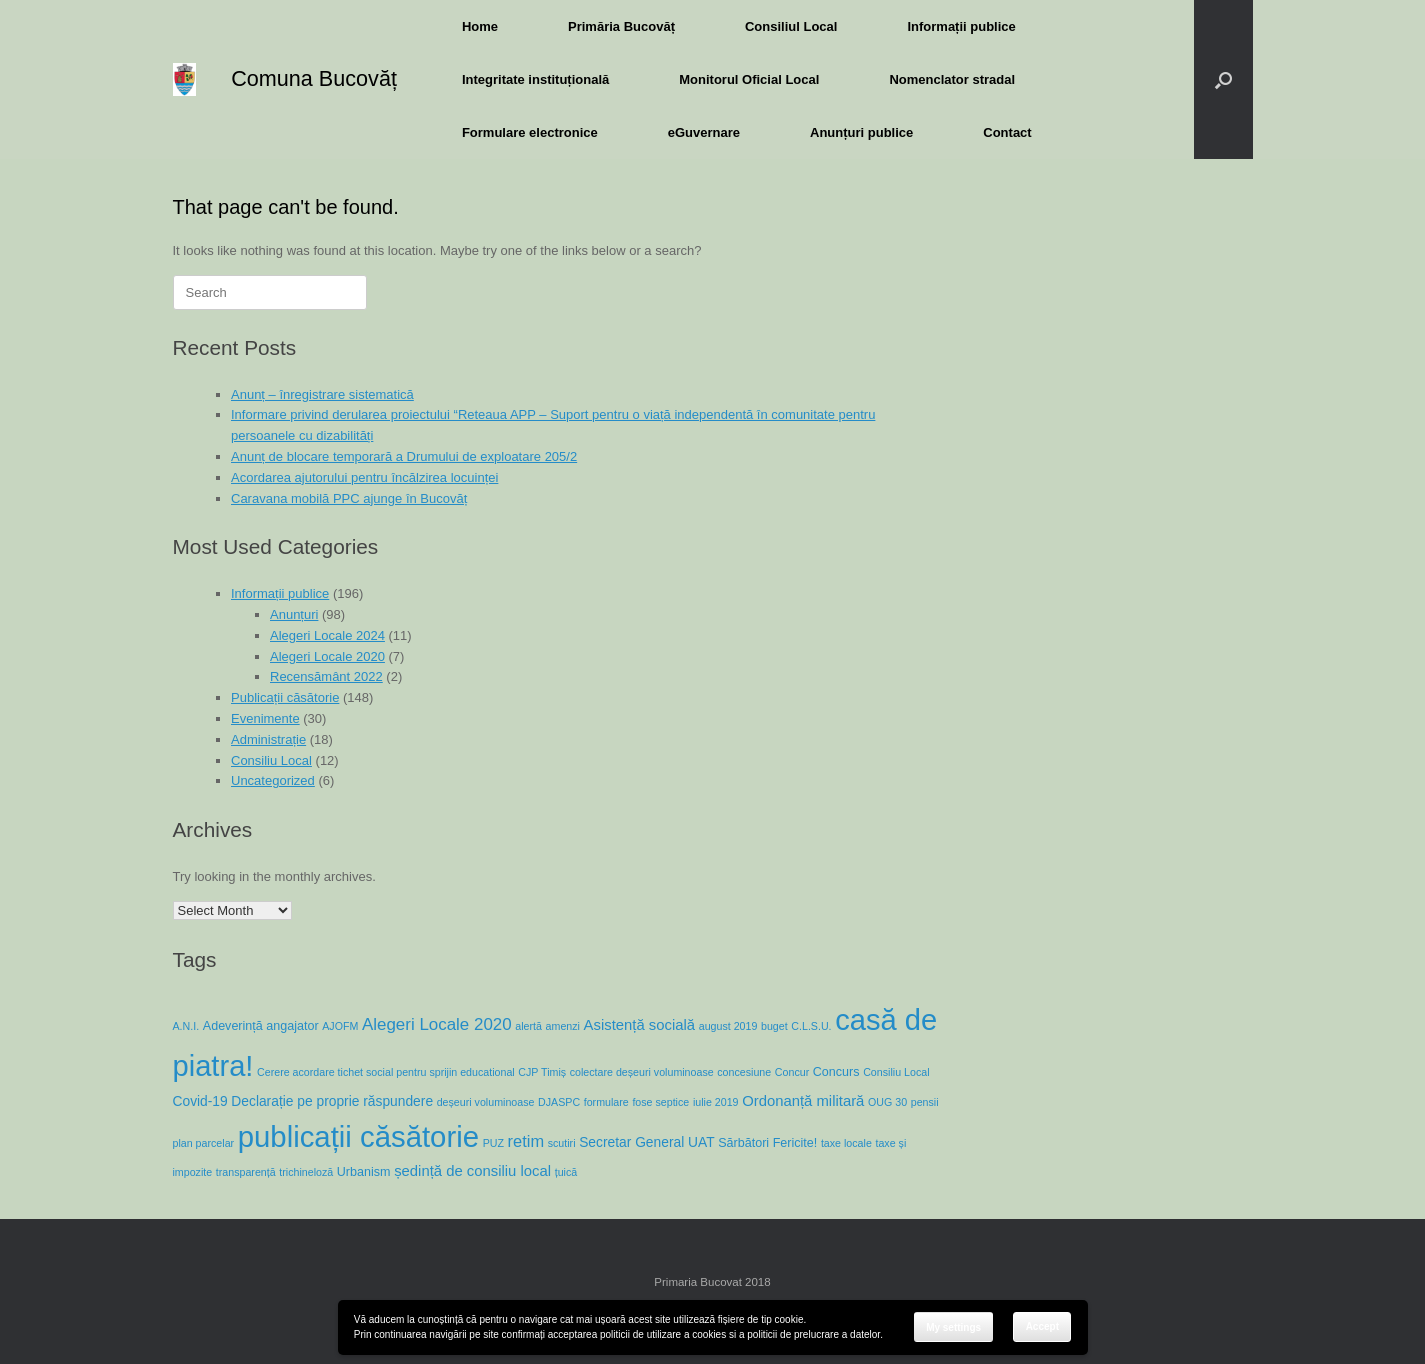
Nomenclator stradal (952, 79)
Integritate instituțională (535, 79)
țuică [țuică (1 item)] (566, 1172)
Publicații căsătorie (285, 697)
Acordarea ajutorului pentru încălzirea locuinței (364, 477)
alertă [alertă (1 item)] (528, 1026)
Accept (1042, 1326)
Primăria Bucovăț (621, 26)
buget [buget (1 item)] (774, 1026)
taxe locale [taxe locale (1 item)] (846, 1143)
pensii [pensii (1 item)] (925, 1102)
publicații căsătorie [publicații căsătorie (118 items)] (358, 1136)
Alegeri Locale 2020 (327, 656)
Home (480, 26)
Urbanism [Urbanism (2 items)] (364, 1172)
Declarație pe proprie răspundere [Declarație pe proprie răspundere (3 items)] (332, 1101)
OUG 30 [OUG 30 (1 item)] (887, 1102)
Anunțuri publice (861, 132)
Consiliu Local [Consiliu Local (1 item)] (896, 1072)
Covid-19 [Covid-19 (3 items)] (200, 1101)
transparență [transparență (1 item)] (246, 1172)
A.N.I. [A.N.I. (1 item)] (186, 1026)
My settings (953, 1327)
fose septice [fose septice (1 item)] (660, 1102)
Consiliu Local (271, 760)
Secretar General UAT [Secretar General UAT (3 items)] (646, 1142)
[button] (1223, 79)
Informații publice (961, 26)
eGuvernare (704, 132)
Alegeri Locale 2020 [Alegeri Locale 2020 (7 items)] (437, 1024)
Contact (1007, 132)
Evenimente (265, 718)
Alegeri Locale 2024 (327, 635)
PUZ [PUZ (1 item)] (493, 1143)
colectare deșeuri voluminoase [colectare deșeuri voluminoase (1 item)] (642, 1072)
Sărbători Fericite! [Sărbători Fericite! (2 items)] (767, 1143)
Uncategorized (273, 780)
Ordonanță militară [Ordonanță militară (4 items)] (803, 1101)
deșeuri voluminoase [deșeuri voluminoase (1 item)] (486, 1102)
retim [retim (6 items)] (526, 1141)
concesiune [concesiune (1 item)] (744, 1072)
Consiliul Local (791, 26)
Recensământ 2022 (326, 676)
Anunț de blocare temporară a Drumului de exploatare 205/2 (404, 456)
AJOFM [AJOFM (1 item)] (340, 1026)
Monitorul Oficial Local (749, 79)
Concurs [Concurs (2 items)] (836, 1072)
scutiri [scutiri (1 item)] (562, 1143)
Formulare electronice (530, 132)
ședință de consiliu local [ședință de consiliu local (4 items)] (472, 1171)
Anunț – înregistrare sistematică (322, 394)
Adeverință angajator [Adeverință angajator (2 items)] (261, 1026)
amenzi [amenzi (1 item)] (563, 1026)
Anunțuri (294, 614)
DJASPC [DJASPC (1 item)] (559, 1102)
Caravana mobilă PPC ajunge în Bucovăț (349, 498)
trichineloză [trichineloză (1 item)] (306, 1172)
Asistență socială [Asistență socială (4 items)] (640, 1025)
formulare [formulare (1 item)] (606, 1102)
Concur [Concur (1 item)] (792, 1072)
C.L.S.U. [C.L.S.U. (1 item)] (811, 1026)
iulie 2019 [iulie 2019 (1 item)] (716, 1102)
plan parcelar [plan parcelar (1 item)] (204, 1143)
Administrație (268, 739)
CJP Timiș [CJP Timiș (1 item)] (542, 1072)
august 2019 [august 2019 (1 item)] (728, 1026)
